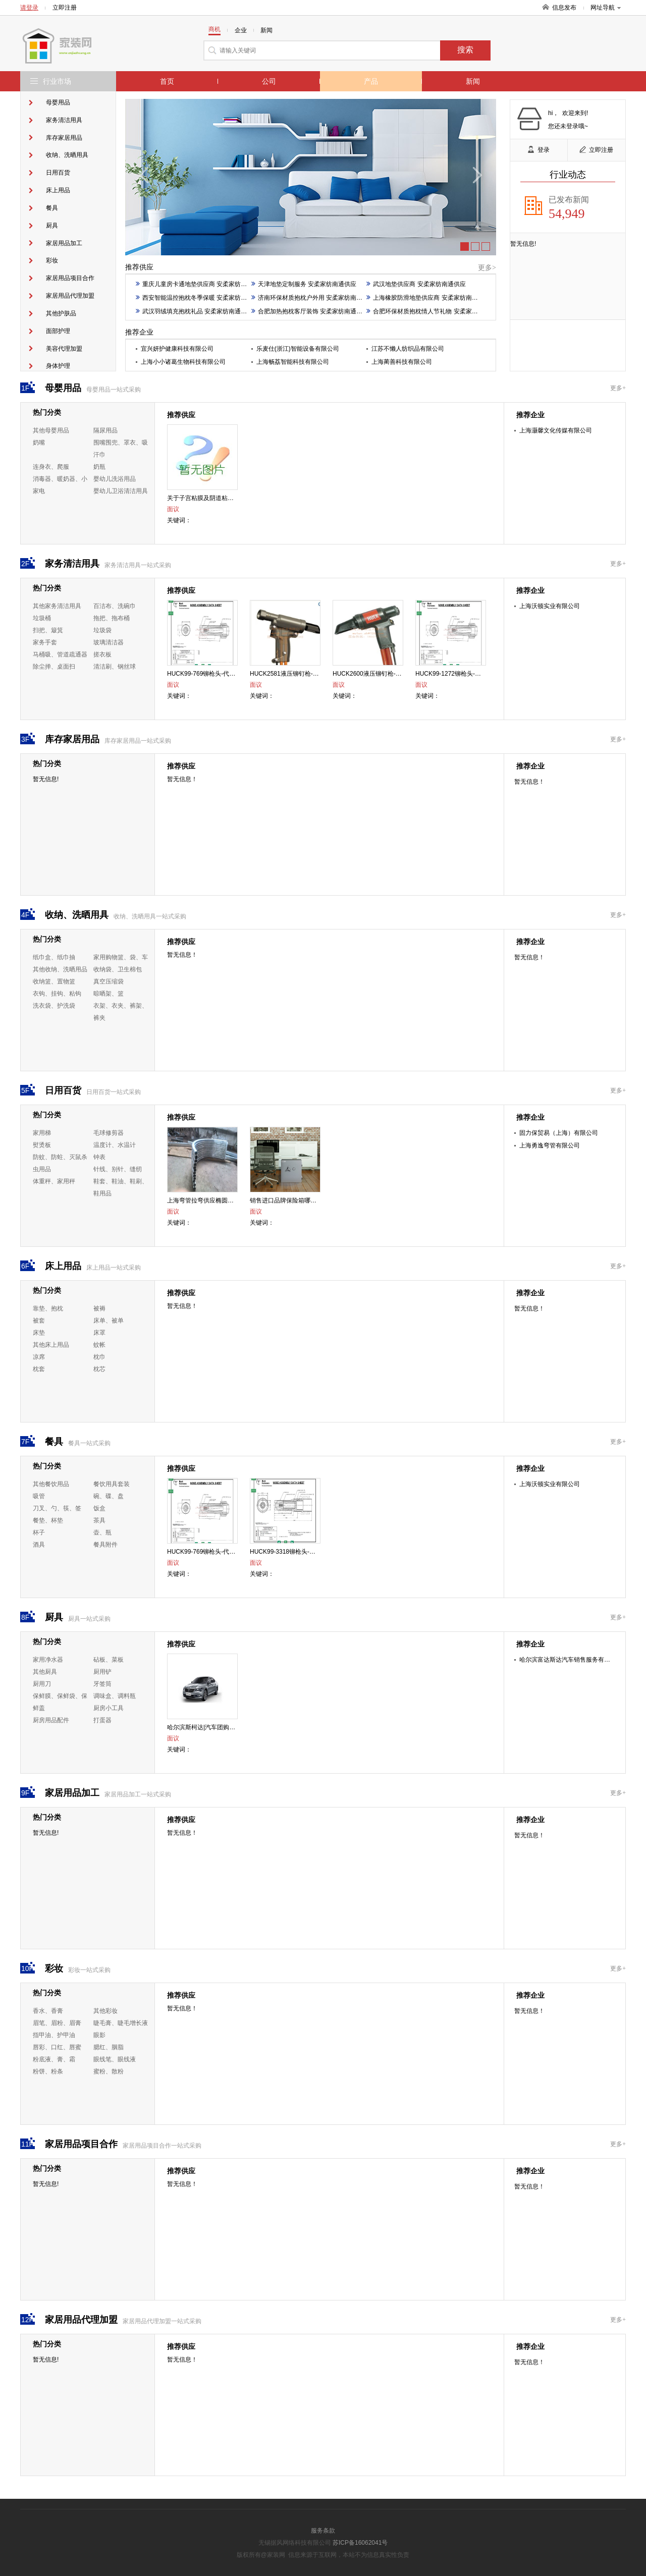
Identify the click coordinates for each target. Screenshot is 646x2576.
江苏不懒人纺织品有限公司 (407, 348)
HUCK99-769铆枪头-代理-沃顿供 (211, 673)
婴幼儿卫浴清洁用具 (120, 491)
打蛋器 (102, 1720)
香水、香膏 (48, 2010)
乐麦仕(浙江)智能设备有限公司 (297, 348)
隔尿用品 (105, 430)
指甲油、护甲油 (54, 2035)
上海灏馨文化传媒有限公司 (555, 430)
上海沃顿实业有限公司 (549, 606)
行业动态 (568, 175)
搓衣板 (102, 654)
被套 (39, 1320)
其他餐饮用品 (51, 1484)
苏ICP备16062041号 (360, 2542)
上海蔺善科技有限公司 (401, 361)
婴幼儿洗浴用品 (114, 478)
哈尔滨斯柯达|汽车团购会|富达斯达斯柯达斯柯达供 (235, 1727)
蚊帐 (99, 1344)
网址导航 (605, 7)
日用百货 (58, 172)
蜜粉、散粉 (108, 2071)
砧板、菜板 (108, 1659)
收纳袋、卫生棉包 (117, 969)
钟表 (99, 1157)
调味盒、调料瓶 (114, 1696)
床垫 (39, 1332)
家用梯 (42, 1132)
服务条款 (323, 2530)
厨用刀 (42, 1683)
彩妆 (52, 260)
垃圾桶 (42, 618)
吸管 (39, 1496)
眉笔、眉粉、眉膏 (57, 2022)
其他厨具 (45, 1671)
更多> (487, 267)
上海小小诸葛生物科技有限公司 (183, 361)
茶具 (99, 1520)
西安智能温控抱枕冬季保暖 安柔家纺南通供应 (200, 297)
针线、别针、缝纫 (117, 1169)
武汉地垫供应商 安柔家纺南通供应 (415, 284)
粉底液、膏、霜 (54, 2059)
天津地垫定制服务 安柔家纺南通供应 (303, 284)
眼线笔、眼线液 (114, 2059)
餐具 (52, 207)
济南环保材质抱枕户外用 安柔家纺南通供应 (312, 297)
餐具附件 (105, 1544)
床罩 (99, 1332)
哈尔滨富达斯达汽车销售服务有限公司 (570, 1659)
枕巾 (99, 1356)
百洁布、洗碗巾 (114, 606)
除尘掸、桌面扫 (54, 666)
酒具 (39, 1544)
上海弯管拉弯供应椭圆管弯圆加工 (212, 1200)
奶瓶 (99, 466)
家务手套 (45, 642)
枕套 (39, 1369)
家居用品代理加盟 (70, 295)
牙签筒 (102, 1683)
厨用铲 (102, 1671)
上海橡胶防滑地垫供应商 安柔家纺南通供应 (428, 297)
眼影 (99, 2035)
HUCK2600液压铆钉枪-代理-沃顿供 (380, 673)
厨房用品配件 (51, 1720)
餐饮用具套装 (111, 1484)
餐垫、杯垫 (48, 1520)
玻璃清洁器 (108, 642)
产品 (371, 81)
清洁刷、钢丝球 (114, 666)
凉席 (39, 1356)
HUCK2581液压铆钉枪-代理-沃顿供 (297, 673)
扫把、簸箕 (48, 630)
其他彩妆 (105, 2010)
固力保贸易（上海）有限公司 (558, 1132)
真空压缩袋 (108, 981)
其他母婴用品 (51, 430)
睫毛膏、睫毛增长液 (120, 2022)
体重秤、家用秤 (54, 1181)
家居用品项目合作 (70, 278)
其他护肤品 (61, 313)
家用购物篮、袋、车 (120, 957)
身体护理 (58, 365)
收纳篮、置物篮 (54, 981)
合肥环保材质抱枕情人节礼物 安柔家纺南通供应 (434, 311)
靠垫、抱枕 (48, 1308)
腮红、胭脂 (108, 2047)
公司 (269, 81)
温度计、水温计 (114, 1144)
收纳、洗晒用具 (67, 154)
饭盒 (99, 1508)
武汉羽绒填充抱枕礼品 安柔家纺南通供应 (194, 311)
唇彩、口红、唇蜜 (57, 2047)
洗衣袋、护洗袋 (54, 1005)
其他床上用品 (51, 1344)
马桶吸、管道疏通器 (60, 654)
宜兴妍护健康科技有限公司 (177, 348)
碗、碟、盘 (108, 1496)
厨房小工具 (108, 1708)
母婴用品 (58, 102)
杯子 (39, 1532)
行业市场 (57, 81)
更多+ (618, 388)
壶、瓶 (102, 1532)
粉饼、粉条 (48, 2071)
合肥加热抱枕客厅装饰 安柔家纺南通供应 (309, 311)
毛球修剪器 (108, 1132)
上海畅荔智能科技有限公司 (292, 361)
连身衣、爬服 (51, 466)
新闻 (473, 81)
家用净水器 (48, 1659)
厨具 (52, 225)
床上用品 (58, 190)
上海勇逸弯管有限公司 (549, 1145)
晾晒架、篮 (108, 993)
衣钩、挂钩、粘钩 (57, 993)
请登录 (29, 7)
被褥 (99, 1308)
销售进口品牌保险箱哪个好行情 (292, 1200)
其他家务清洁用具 (57, 606)
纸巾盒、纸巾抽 (54, 957)
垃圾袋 (102, 630)
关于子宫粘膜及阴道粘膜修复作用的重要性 (224, 498)
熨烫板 (42, 1144)
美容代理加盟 (64, 348)
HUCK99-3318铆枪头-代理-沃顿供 (296, 1551)
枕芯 (99, 1369)
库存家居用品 (64, 137)
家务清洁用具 (64, 120)
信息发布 (564, 7)
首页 (167, 81)
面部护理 (58, 331)
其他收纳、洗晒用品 (60, 969)
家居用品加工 (64, 243)
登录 (539, 149)
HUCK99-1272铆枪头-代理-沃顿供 (461, 673)
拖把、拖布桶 (111, 618)
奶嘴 (39, 442)
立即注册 (64, 7)
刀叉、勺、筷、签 (57, 1508)
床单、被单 (108, 1320)
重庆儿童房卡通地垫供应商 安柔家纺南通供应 (200, 284)
